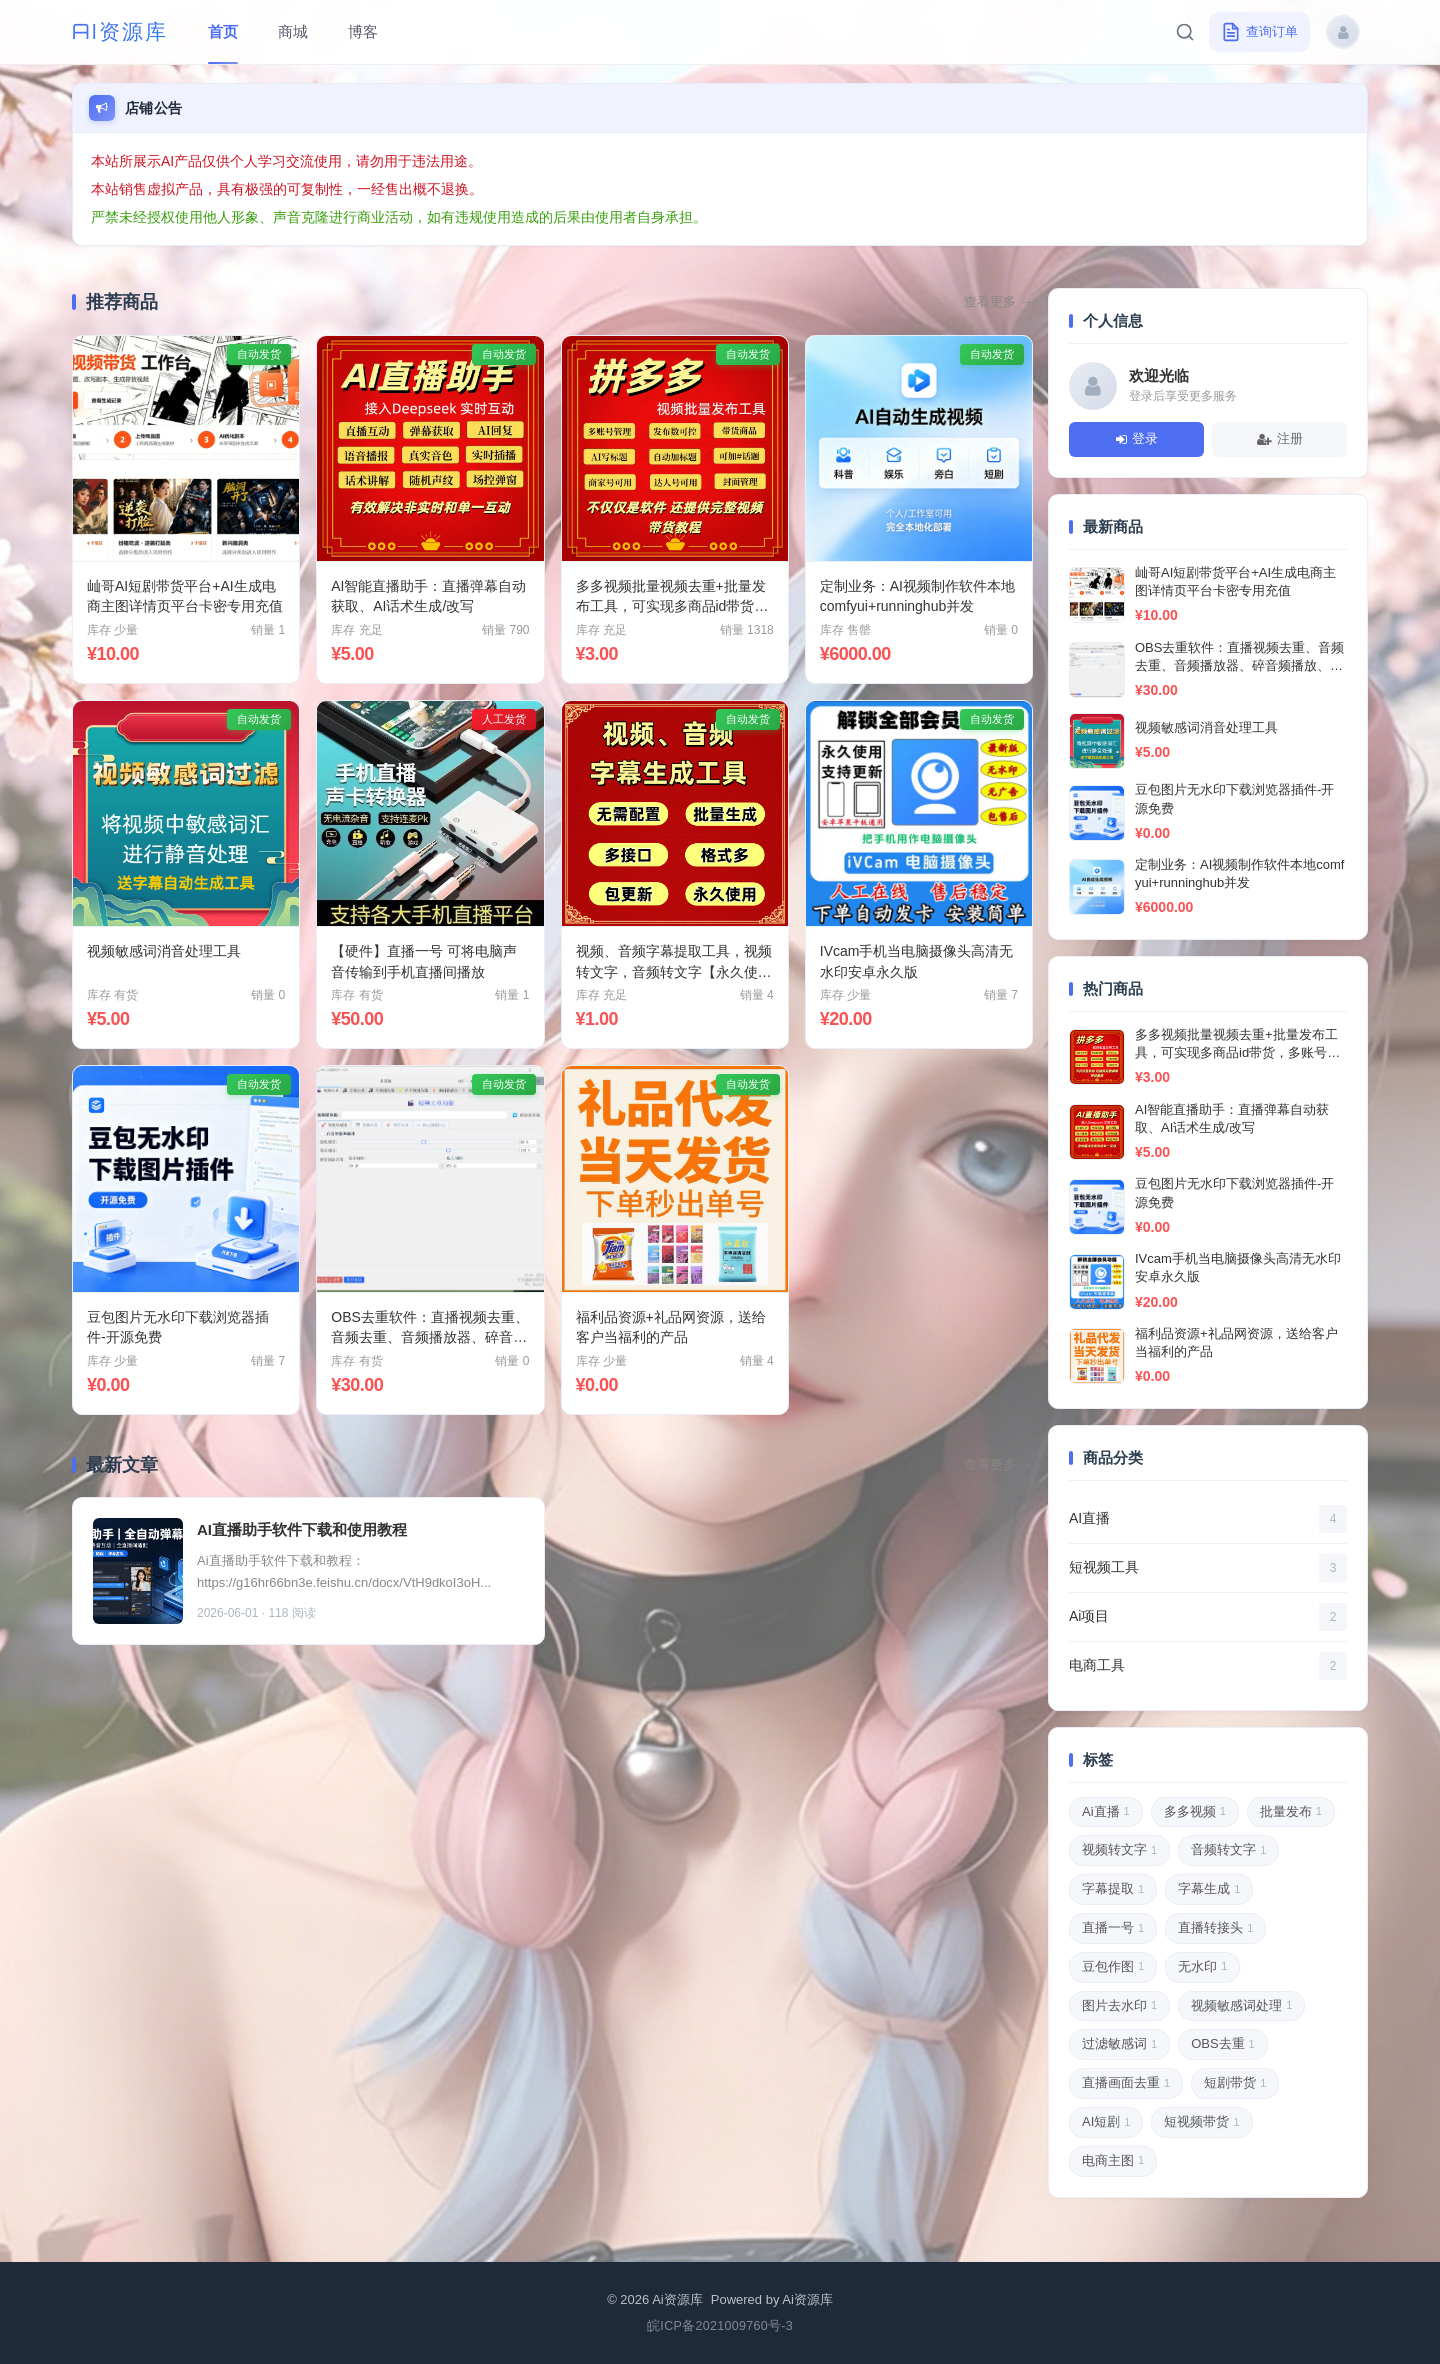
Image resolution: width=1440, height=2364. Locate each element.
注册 (1280, 438)
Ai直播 (1106, 1812)
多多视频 (1195, 1812)
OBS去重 (1223, 2045)
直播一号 (1113, 1929)
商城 (293, 31)
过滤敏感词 (1119, 2045)
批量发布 (1291, 1812)
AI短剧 (1106, 2123)
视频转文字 (1119, 1851)
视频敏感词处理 (1241, 2006)
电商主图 (1113, 2161)
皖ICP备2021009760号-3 (720, 2326)
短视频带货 (1201, 2123)
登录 (1137, 438)
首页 (223, 31)
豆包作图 (1113, 1967)
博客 (363, 31)
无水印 (1202, 1967)
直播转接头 (1215, 1929)
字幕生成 (1209, 1890)
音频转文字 (1228, 1851)
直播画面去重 (1126, 2084)
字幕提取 (1113, 1890)
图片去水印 (1119, 2006)
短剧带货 (1235, 2084)
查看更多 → (998, 301)
